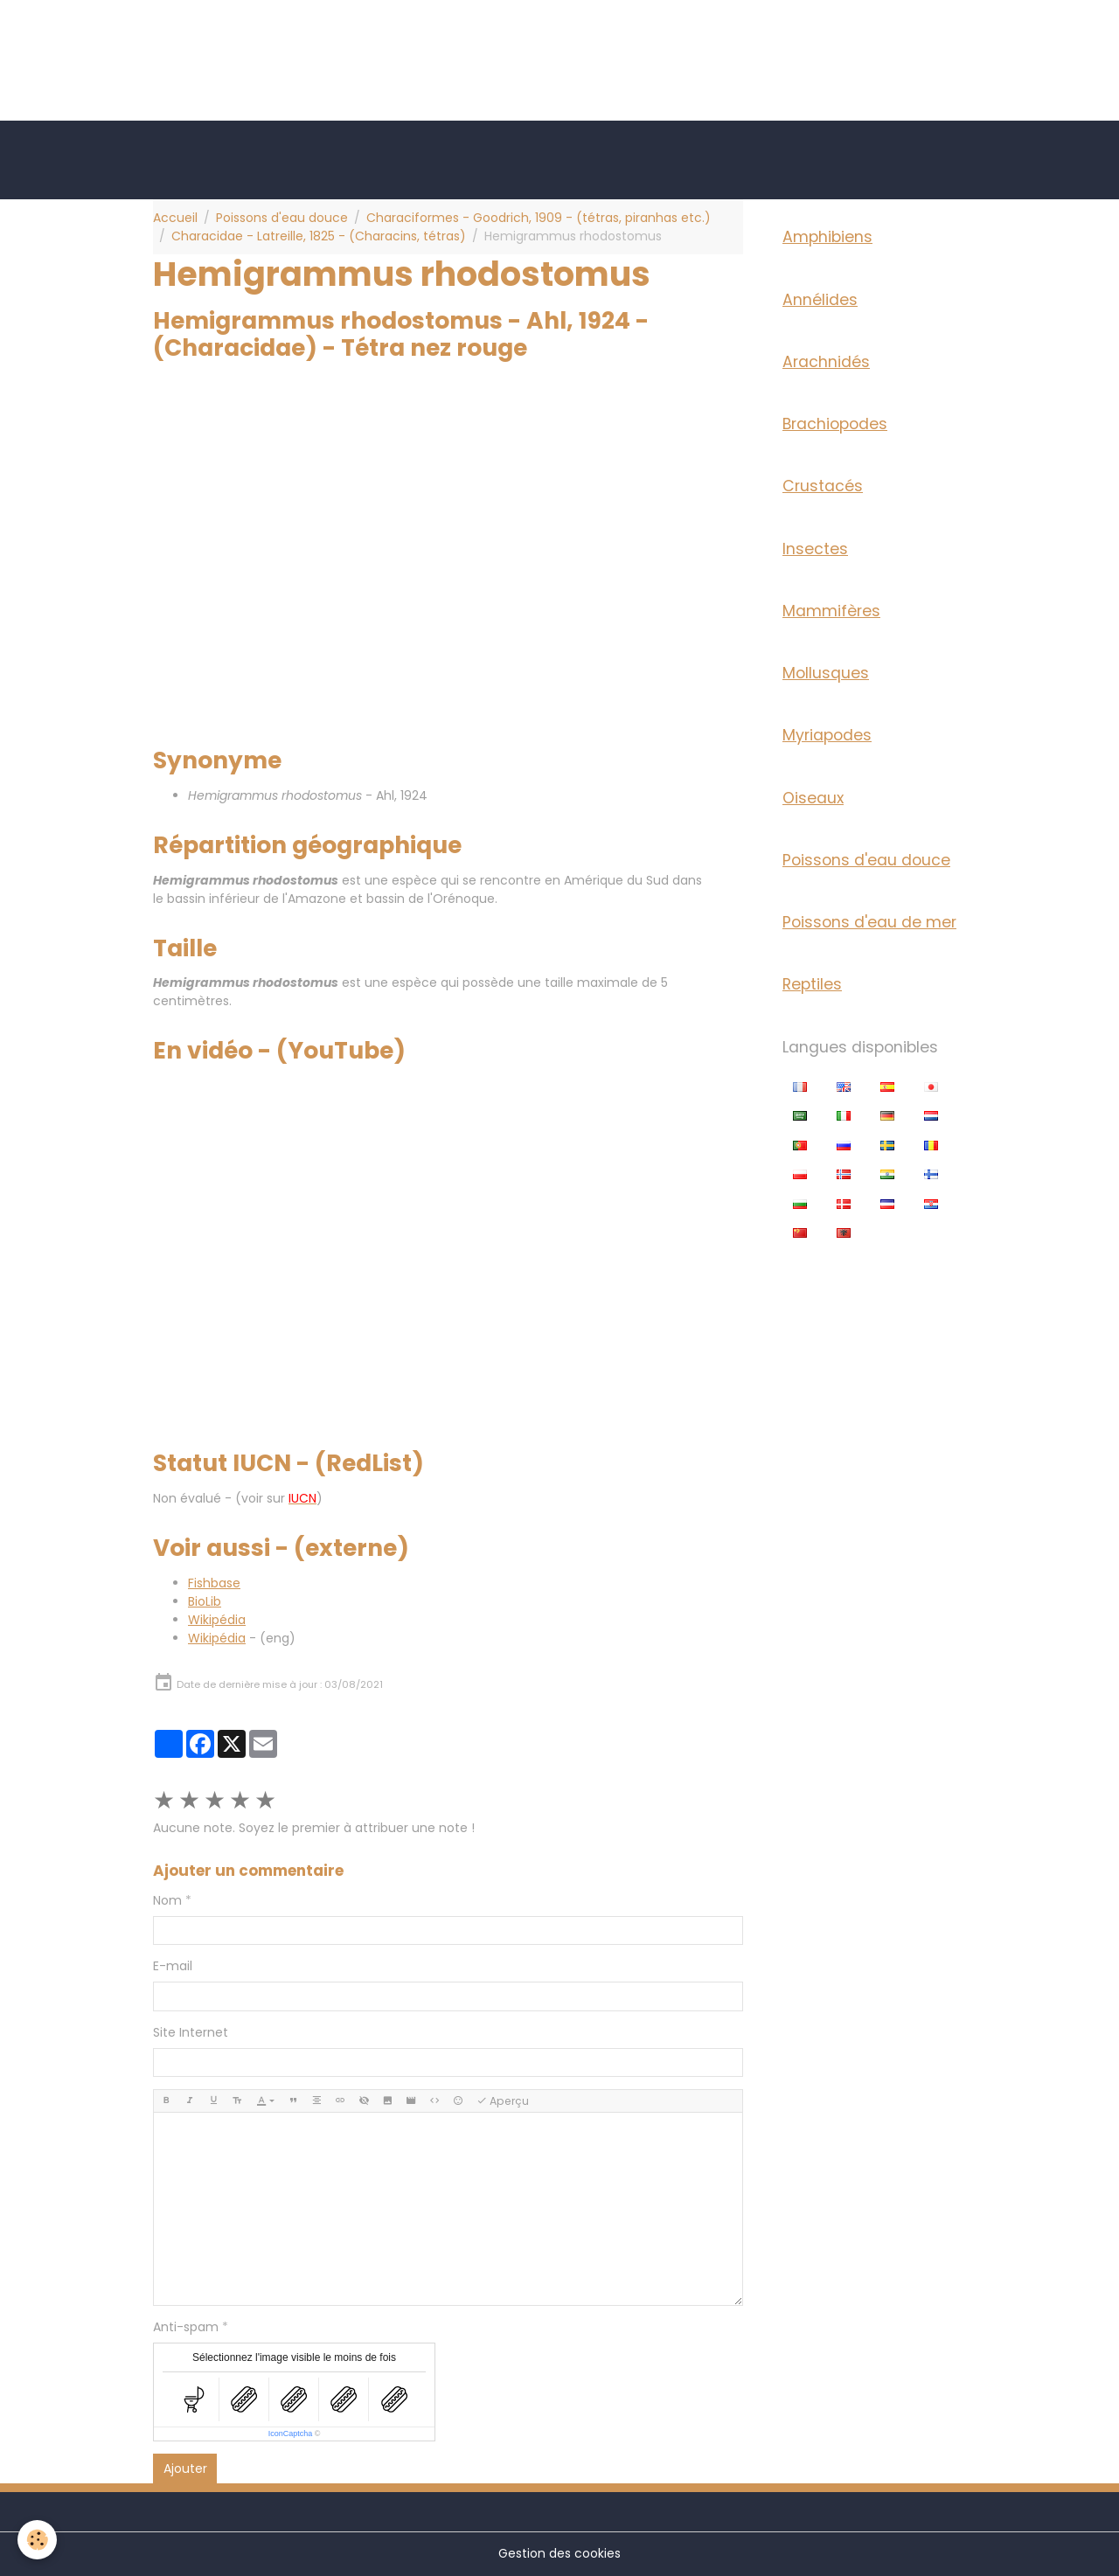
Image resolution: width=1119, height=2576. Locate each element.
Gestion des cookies (559, 2553)
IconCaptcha (290, 2433)
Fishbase (214, 1583)
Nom (167, 1900)
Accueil (175, 217)
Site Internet (190, 2032)
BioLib (204, 1601)
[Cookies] (37, 2539)
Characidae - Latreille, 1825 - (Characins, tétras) (318, 236)
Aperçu (502, 2100)
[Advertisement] (318, 39)
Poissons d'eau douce (282, 217)
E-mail (172, 1966)
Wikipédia (217, 1619)
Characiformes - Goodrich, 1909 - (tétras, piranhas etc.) (538, 217)
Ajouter (185, 2468)
